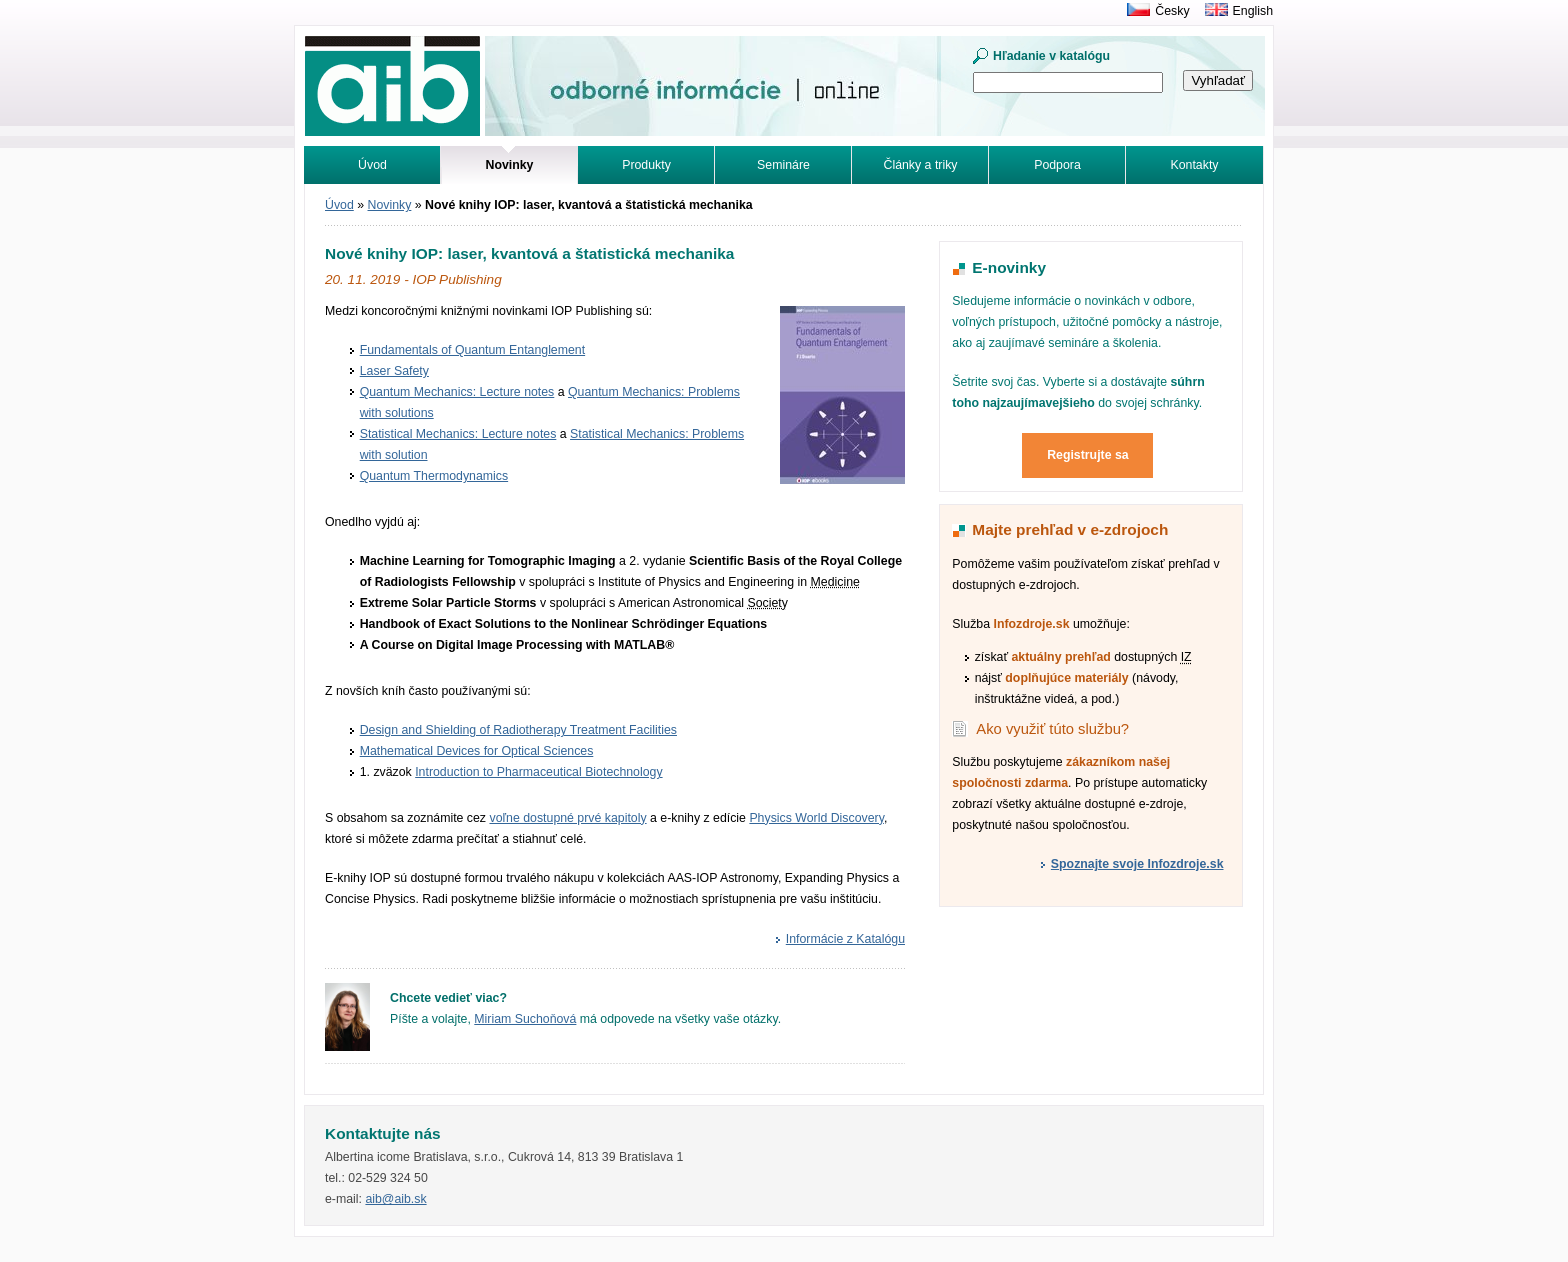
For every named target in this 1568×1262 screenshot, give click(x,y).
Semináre (783, 165)
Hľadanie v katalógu (1051, 56)
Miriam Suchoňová (525, 1019)
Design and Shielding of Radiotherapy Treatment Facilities (518, 730)
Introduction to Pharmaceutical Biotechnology (538, 772)
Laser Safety (394, 371)
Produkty (646, 165)
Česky (1172, 11)
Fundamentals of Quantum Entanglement (472, 350)
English (1253, 11)
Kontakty (1195, 165)
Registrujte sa (1088, 455)
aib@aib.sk (395, 1199)
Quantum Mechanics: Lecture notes (457, 392)
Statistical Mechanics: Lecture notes (458, 434)
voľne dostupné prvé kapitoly (567, 818)
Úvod (372, 165)
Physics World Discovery (816, 818)
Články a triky (921, 165)
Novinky (390, 205)
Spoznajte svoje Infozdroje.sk (1137, 864)
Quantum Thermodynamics (434, 476)
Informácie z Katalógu (845, 939)
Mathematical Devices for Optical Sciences (477, 751)
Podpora (1057, 165)
